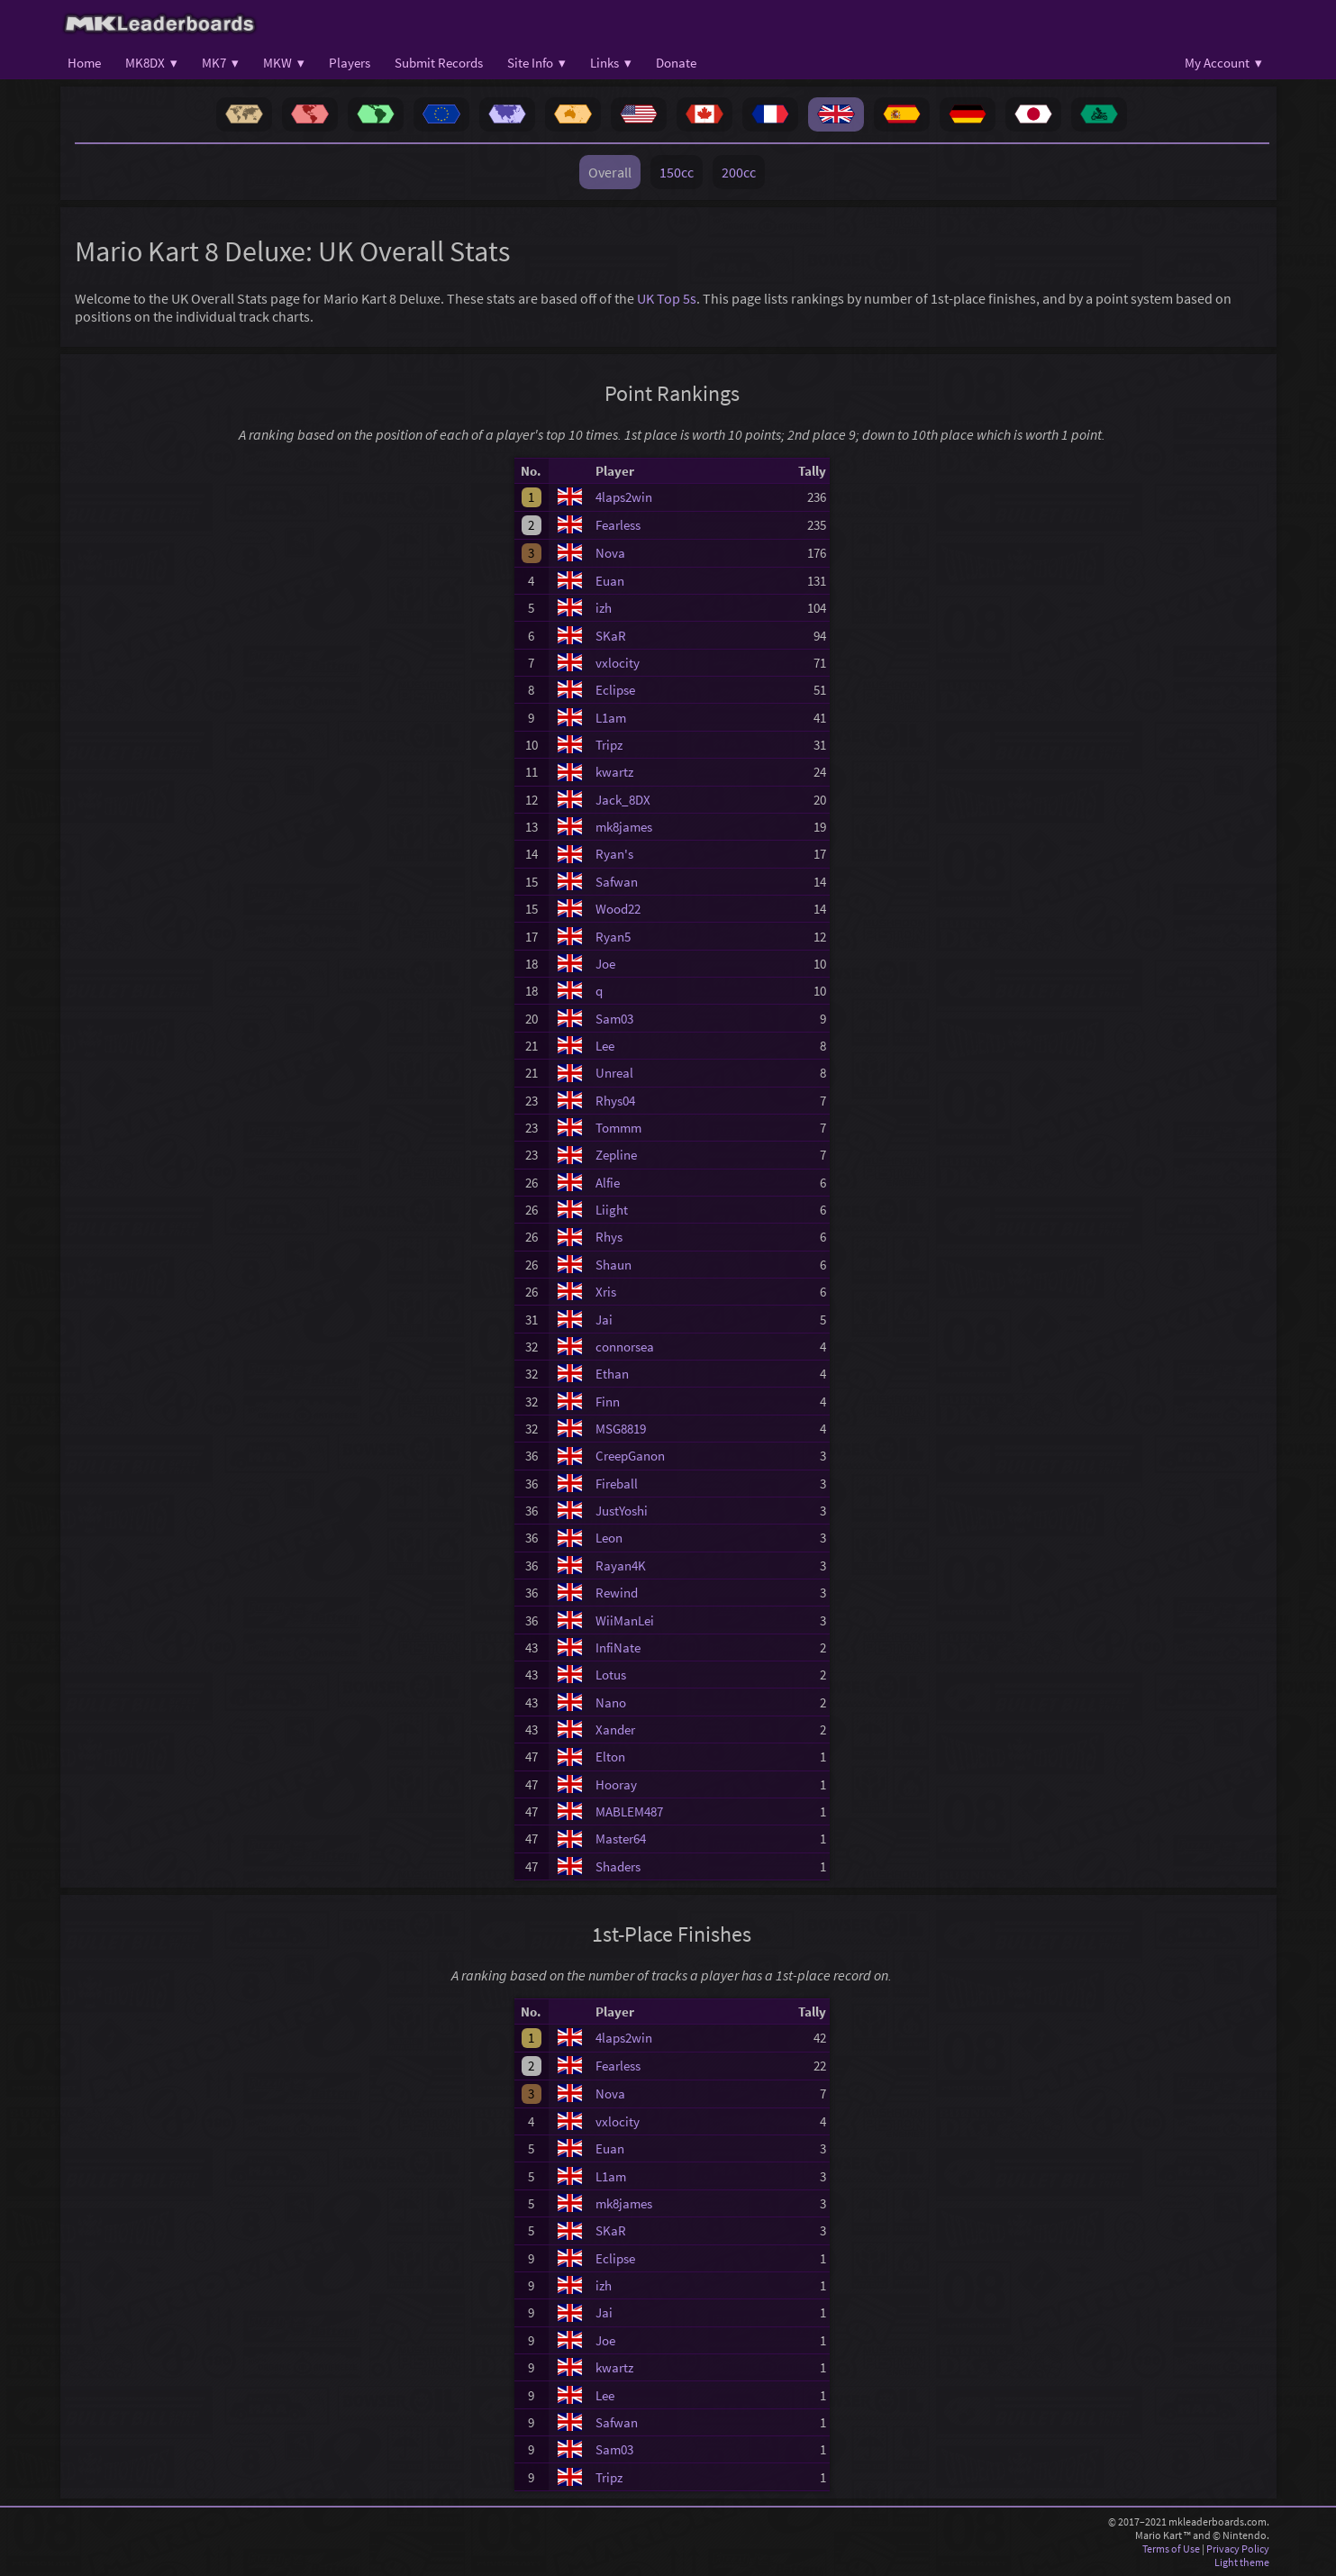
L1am (610, 717)
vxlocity (617, 662)
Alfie (607, 1182)
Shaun (613, 1264)
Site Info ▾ (536, 62)
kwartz (614, 771)
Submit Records (439, 62)
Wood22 (618, 908)
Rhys (609, 1236)
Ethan (612, 1373)
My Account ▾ (1223, 62)
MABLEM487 (629, 1811)
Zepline (616, 1154)
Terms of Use (1171, 2548)
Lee (604, 1045)
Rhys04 (615, 1100)
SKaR (610, 635)
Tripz (609, 744)
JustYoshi (621, 1510)
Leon (609, 1537)
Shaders (618, 1866)
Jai (604, 1319)
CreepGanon (630, 1455)
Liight (611, 1209)
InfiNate (618, 1647)
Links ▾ (611, 62)
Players (349, 62)
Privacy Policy (1237, 2548)
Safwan (616, 881)
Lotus (610, 1674)
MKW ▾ (283, 62)
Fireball (616, 1483)
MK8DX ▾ (151, 62)
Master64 (620, 1838)
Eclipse (615, 689)
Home (84, 62)
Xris (605, 1291)
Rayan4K (620, 1565)
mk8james (623, 826)
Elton (610, 1756)
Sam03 (614, 1018)
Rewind (616, 1592)
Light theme (1241, 2562)
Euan (609, 580)
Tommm (618, 1127)
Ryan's (614, 853)
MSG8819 (620, 1428)
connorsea (624, 1346)
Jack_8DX (622, 799)
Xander (615, 1729)
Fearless (618, 524)
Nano (610, 1702)
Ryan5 (613, 936)
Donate (676, 62)
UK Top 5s (666, 298)
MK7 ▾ (220, 62)
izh (603, 607)
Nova (610, 552)
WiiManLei (624, 1620)
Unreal (614, 1072)
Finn (607, 1401)
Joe (605, 963)
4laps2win (623, 496)
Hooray (616, 1784)
